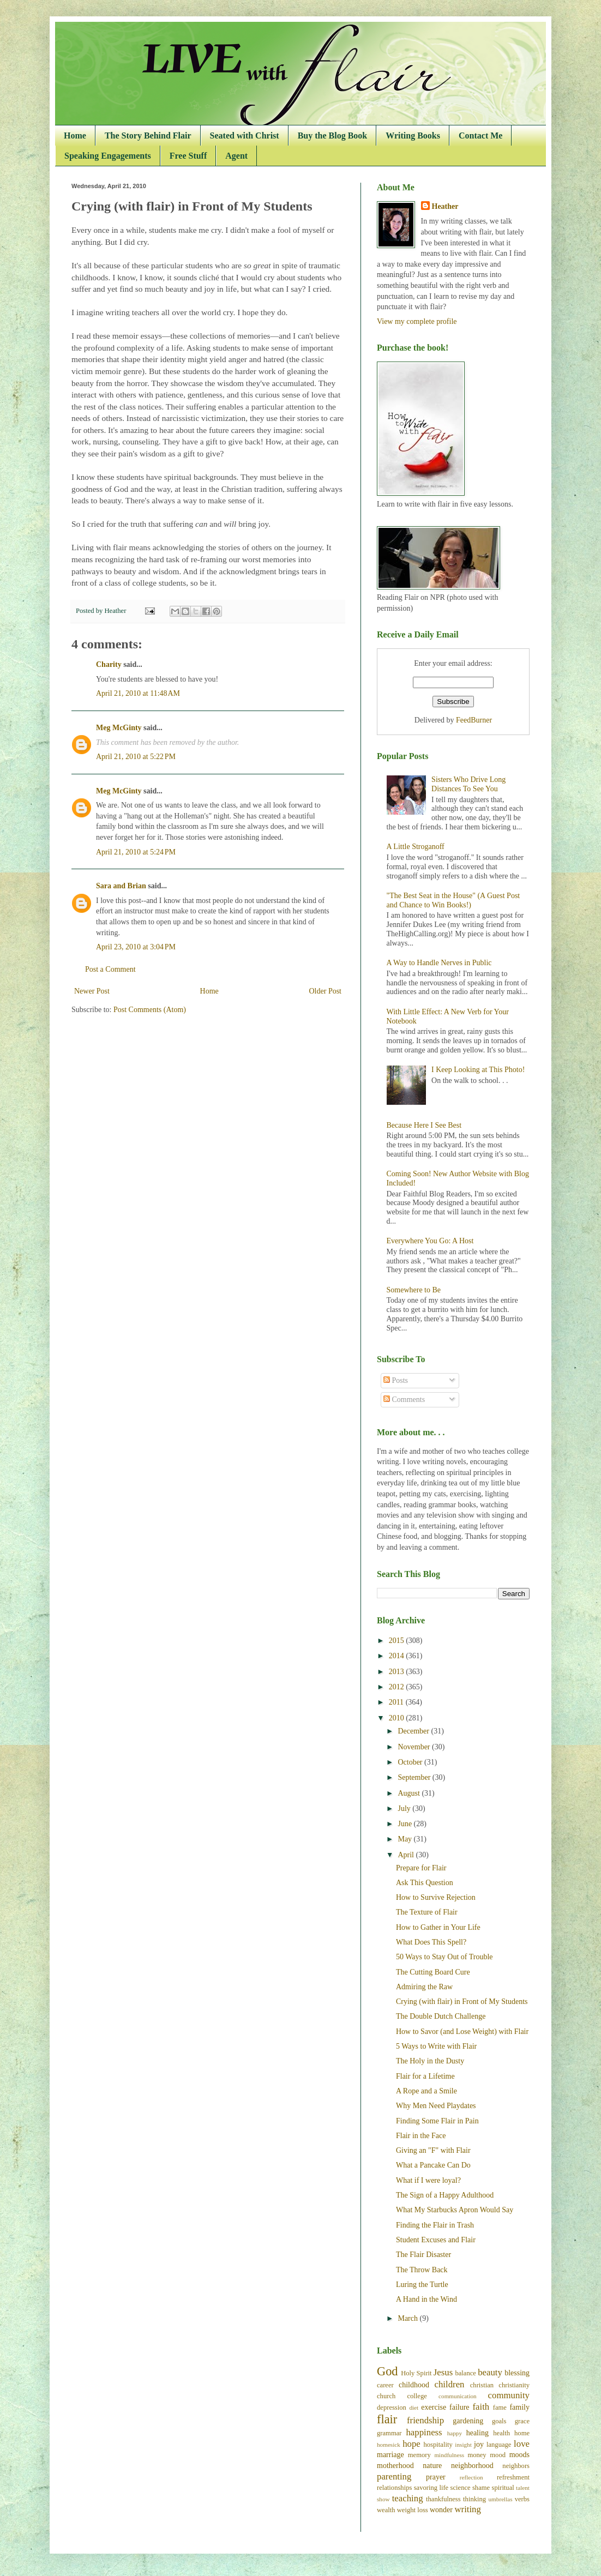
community (509, 2395)
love (522, 2444)
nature (432, 2465)
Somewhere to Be (414, 1290)
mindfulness (449, 2455)
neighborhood (472, 2465)
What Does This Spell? (431, 1942)
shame (481, 2487)
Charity (109, 664)
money (476, 2455)
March (408, 2318)
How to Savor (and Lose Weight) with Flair (462, 2031)
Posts (395, 1380)
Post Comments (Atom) (149, 1010)
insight (463, 2444)
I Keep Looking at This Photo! (478, 1070)
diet (413, 2407)
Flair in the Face (421, 2136)
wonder (441, 2510)
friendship (425, 2420)
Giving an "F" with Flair (433, 2150)
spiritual (502, 2487)
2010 (397, 1718)
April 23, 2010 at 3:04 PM (136, 947)
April (407, 1855)
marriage (390, 2455)
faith (480, 2407)
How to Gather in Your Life (438, 1927)
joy (479, 2444)
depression (391, 2407)
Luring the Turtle (422, 2284)
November (415, 1747)
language (498, 2444)
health (501, 2433)
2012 (397, 1687)
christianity (514, 2385)
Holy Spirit (416, 2373)
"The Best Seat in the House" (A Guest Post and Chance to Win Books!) (453, 900)
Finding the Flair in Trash (435, 2225)
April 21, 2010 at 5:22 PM (136, 757)
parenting (394, 2476)
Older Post (325, 991)
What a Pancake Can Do (433, 2165)
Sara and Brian (121, 886)
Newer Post (92, 991)
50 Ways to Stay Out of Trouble (444, 1957)
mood (498, 2455)
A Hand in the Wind (426, 2299)
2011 (397, 1702)
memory (419, 2455)
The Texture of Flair (427, 1912)
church (386, 2396)
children (450, 2384)
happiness (424, 2432)
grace (522, 2421)
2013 (397, 1672)
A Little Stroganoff (415, 846)
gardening (468, 2421)
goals (499, 2421)
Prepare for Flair (421, 1868)
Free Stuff (188, 155)
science (460, 2487)
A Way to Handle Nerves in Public (439, 963)
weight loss (412, 2510)
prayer (436, 2477)
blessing (517, 2373)
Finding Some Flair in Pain (437, 2121)
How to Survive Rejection (436, 1897)
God (387, 2371)
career (385, 2385)
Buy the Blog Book (333, 135)
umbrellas (501, 2499)
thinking (474, 2499)
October (411, 1762)
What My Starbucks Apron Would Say (454, 2210)
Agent (236, 155)
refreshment (513, 2477)
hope (411, 2444)
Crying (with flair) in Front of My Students (462, 2001)
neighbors (516, 2466)
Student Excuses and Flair (436, 2240)
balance (465, 2373)
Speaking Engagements (107, 155)
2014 (397, 1656)
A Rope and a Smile (426, 2091)
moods (519, 2455)
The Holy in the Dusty (430, 2061)
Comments (404, 1399)
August (410, 1793)
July (405, 1808)
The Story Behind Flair (148, 135)
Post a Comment (110, 969)
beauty (490, 2372)
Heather (445, 206)
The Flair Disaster (423, 2254)
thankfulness (443, 2499)
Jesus (443, 2372)
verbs (522, 2499)
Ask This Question (424, 1883)
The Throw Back (422, 2270)
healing (477, 2433)
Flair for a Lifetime (425, 2076)
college (416, 2396)
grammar (389, 2433)
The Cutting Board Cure (433, 1972)
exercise (433, 2407)
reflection (471, 2477)
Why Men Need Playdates (436, 2106)
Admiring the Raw (424, 1987)
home (522, 2433)
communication (457, 2396)
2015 (397, 1640)
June (405, 1824)
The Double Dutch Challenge (440, 2016)
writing (467, 2509)
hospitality (438, 2444)
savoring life (431, 2487)
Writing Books (413, 135)
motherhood (395, 2465)
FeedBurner (474, 720)
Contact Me (480, 135)
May (405, 1839)
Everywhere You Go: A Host (430, 1241)
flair (387, 2419)
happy (454, 2433)
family (519, 2407)
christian (482, 2385)
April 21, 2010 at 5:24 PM (136, 852)
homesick (388, 2444)
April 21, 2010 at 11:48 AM (138, 693)
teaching (407, 2498)
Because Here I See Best (424, 1125)
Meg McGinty (119, 728)
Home (75, 135)
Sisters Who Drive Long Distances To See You (468, 784)
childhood (414, 2385)
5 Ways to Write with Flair (436, 2046)
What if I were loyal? (428, 2180)
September (415, 1777)
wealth (386, 2510)
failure (459, 2407)
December (414, 1731)
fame (500, 2407)
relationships (394, 2487)
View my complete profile (417, 321)
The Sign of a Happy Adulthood (445, 2195)
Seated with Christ (244, 135)
